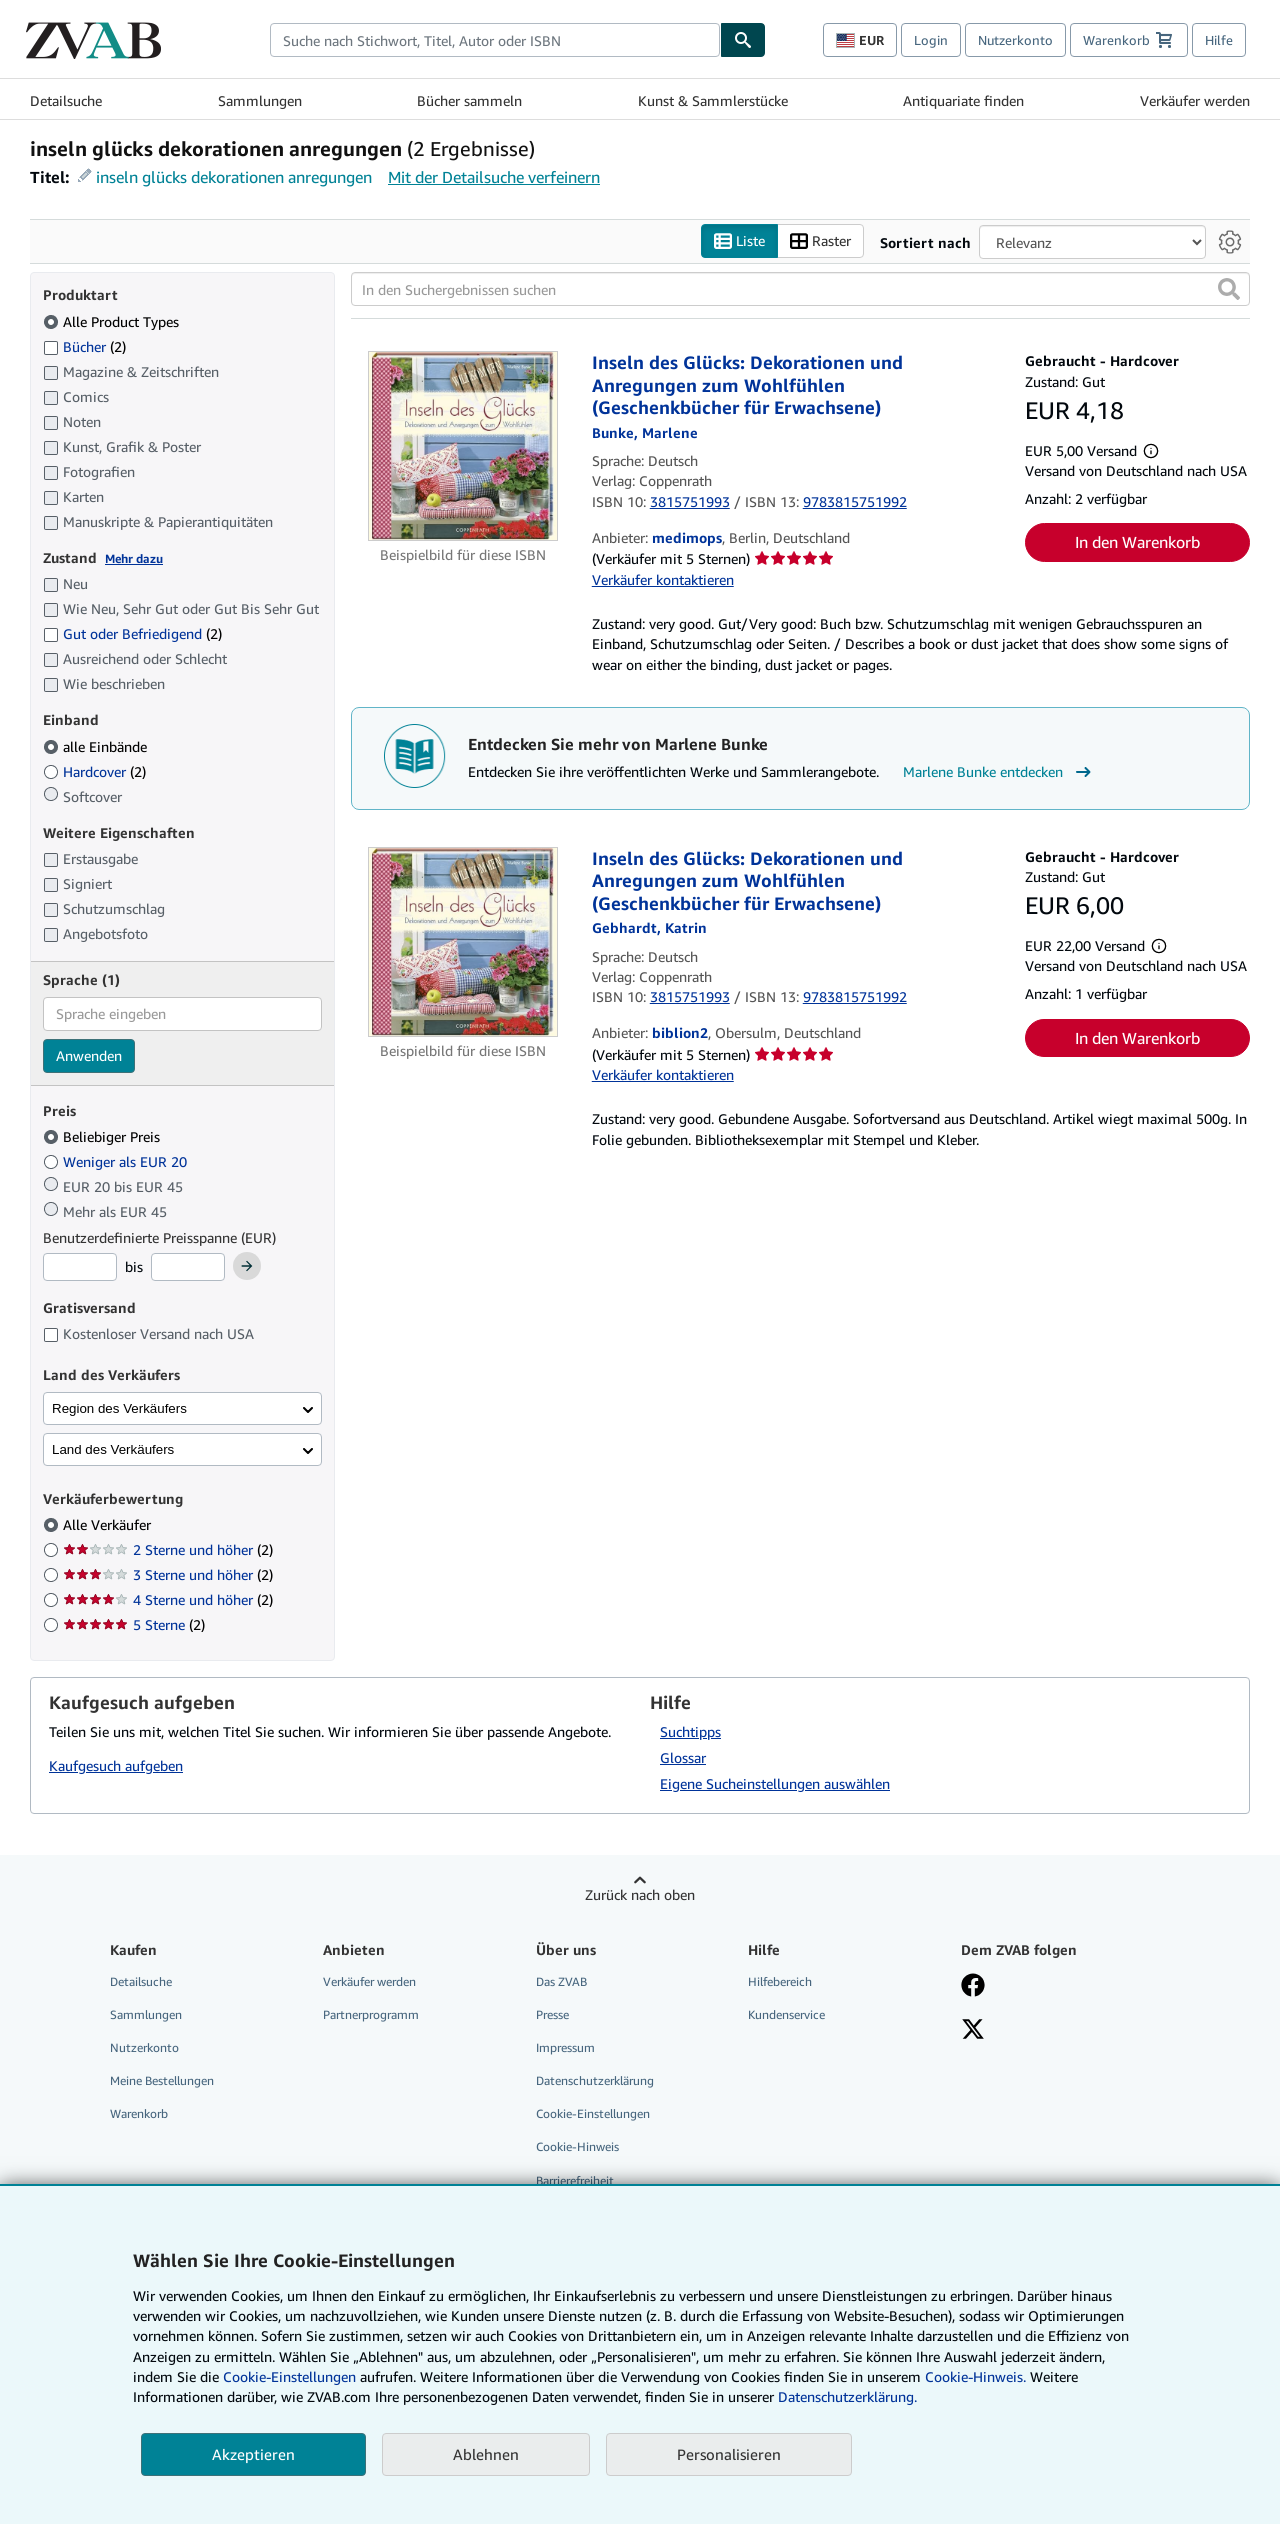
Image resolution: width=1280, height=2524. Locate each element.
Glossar (683, 1757)
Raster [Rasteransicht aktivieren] (820, 241)
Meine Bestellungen (162, 2081)
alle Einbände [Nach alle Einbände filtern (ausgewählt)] (97, 746)
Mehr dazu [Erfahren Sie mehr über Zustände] (134, 558)
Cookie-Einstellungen (289, 2376)
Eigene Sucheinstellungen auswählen (775, 1783)
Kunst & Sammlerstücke (713, 100)
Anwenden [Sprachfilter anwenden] (89, 1055)
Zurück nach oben (640, 1894)
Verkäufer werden (1195, 100)
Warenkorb (139, 2114)
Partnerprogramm (371, 2014)
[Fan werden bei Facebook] (973, 1987)
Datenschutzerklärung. (847, 2396)
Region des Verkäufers (119, 1408)
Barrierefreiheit (575, 2180)
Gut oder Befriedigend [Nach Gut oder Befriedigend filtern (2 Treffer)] (132, 634)
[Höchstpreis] (188, 1268)
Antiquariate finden (963, 100)
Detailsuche (66, 100)
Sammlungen (260, 100)
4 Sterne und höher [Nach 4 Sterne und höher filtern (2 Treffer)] (168, 1600)
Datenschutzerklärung (595, 2081)
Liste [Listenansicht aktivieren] (739, 241)
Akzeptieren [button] (253, 2454)
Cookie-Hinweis (577, 2147)
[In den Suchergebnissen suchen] (800, 290)
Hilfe (1219, 40)
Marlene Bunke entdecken (999, 773)
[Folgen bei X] (973, 2031)
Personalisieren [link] (729, 2454)
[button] (1229, 290)
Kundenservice (786, 2014)
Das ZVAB (561, 1981)
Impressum (565, 2048)
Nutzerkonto (1015, 40)
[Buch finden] (743, 40)
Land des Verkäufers (113, 1449)
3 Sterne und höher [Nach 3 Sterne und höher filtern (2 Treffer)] (168, 1575)
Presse (552, 2014)
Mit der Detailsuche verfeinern (494, 177)
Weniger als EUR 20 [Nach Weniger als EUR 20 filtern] (117, 1161)
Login (931, 40)
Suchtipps (690, 1731)
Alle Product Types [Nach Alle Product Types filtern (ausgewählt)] (113, 321)
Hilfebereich (780, 1981)
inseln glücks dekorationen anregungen (234, 177)
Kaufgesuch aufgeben (116, 1766)
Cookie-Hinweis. (975, 2376)
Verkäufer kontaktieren (663, 579)
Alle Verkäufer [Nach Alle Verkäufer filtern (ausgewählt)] (109, 1525)
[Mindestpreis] (80, 1268)
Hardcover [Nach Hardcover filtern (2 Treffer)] (94, 771)
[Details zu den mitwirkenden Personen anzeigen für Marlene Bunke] (645, 432)
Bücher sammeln (469, 100)
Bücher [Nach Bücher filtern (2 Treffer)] (84, 346)
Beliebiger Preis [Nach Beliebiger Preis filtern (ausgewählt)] (103, 1137)
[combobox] (495, 40)
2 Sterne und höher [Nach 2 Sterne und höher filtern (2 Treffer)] (168, 1550)
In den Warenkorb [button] (1137, 543)
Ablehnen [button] (486, 2454)
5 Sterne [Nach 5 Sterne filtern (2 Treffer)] (134, 1625)
